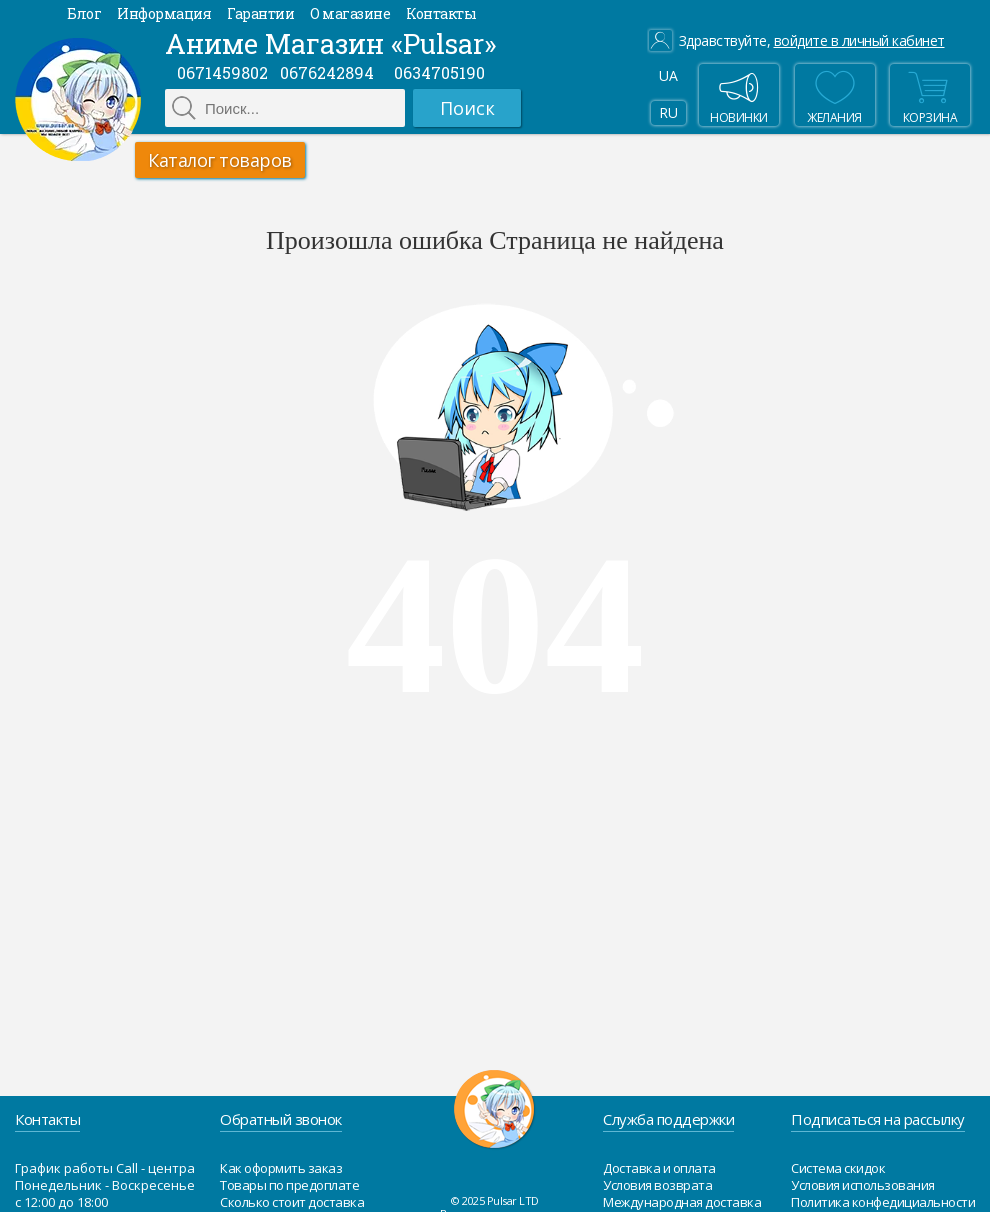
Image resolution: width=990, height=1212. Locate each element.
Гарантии (260, 13)
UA (668, 75)
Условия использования (863, 1185)
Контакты (441, 13)
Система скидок (838, 1168)
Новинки (739, 95)
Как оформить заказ (281, 1168)
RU (668, 112)
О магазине (350, 13)
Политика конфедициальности (883, 1202)
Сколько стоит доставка (292, 1202)
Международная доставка (682, 1202)
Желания (835, 95)
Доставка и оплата (659, 1168)
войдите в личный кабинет (859, 41)
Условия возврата (657, 1185)
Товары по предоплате (289, 1185)
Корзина (928, 95)
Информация (164, 13)
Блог (84, 13)
